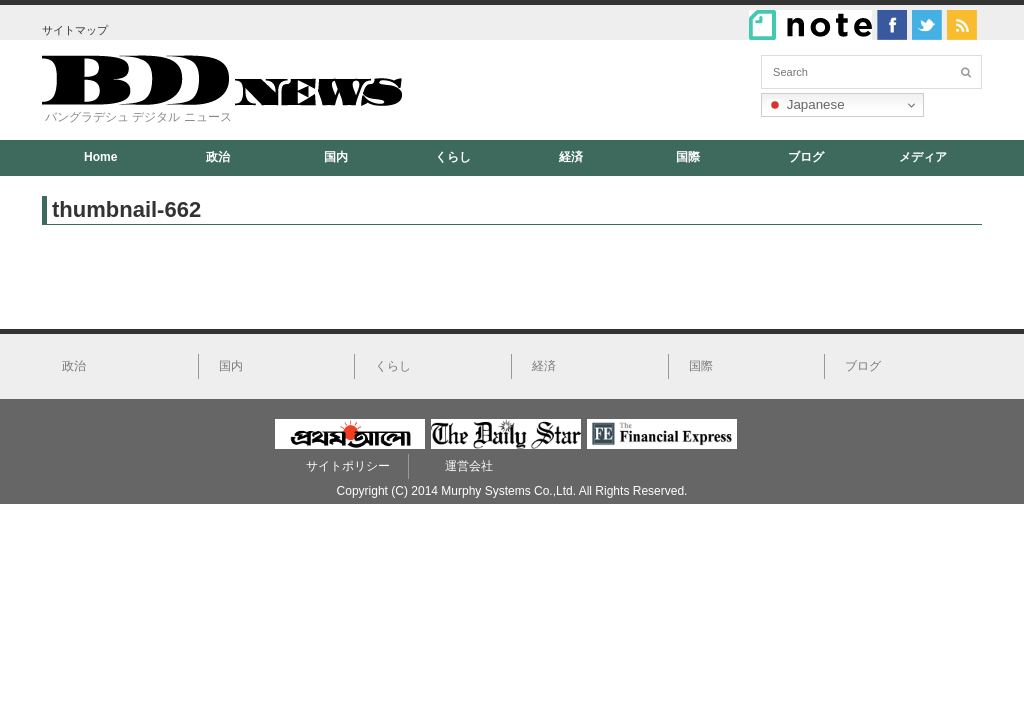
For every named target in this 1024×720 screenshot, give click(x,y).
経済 (571, 157)
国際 (688, 157)
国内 (336, 157)
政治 (218, 157)
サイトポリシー (348, 466)
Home (100, 157)
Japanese (806, 105)
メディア (923, 157)
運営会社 (469, 466)
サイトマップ (75, 30)
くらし (453, 157)
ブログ (806, 157)
